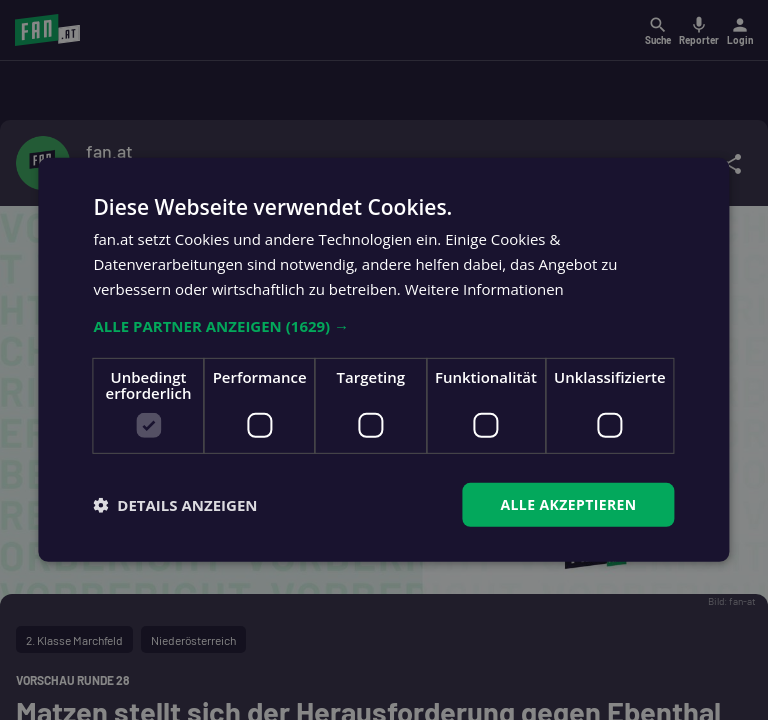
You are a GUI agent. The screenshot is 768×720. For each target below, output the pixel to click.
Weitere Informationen (484, 289)
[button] (383, 325)
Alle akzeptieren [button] (568, 503)
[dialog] (384, 360)
